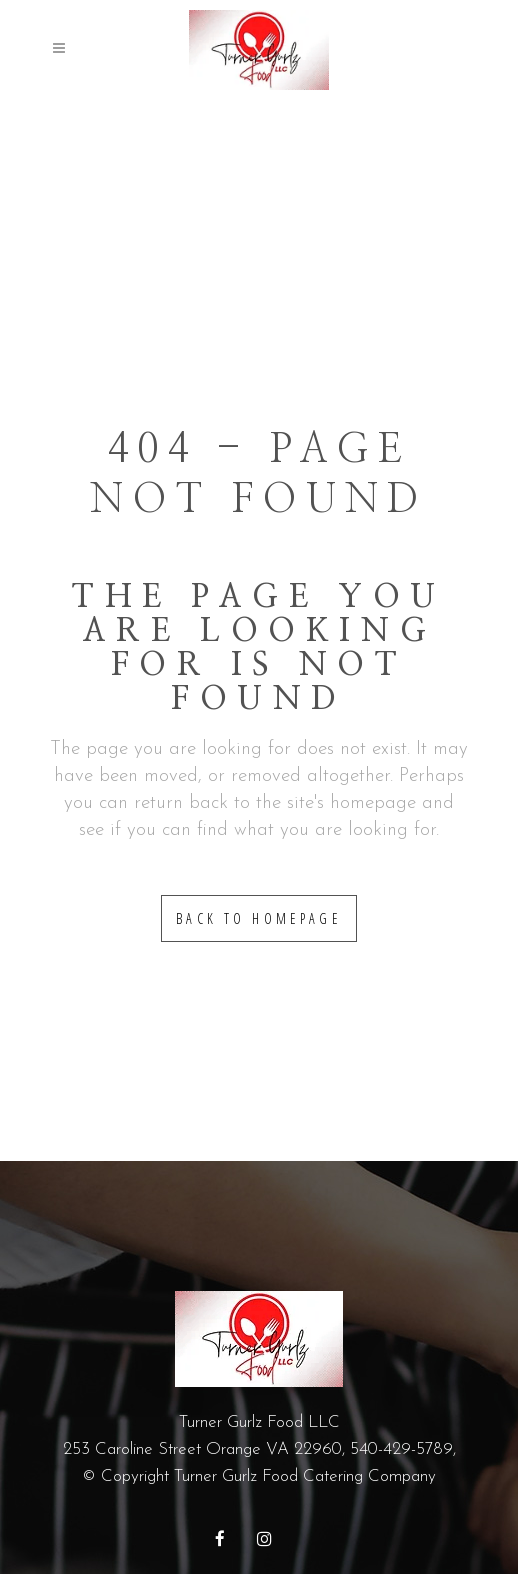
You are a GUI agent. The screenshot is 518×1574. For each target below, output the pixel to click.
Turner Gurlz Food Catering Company (305, 1476)
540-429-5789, (403, 1449)
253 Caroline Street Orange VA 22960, (206, 1449)
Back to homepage (259, 918)
